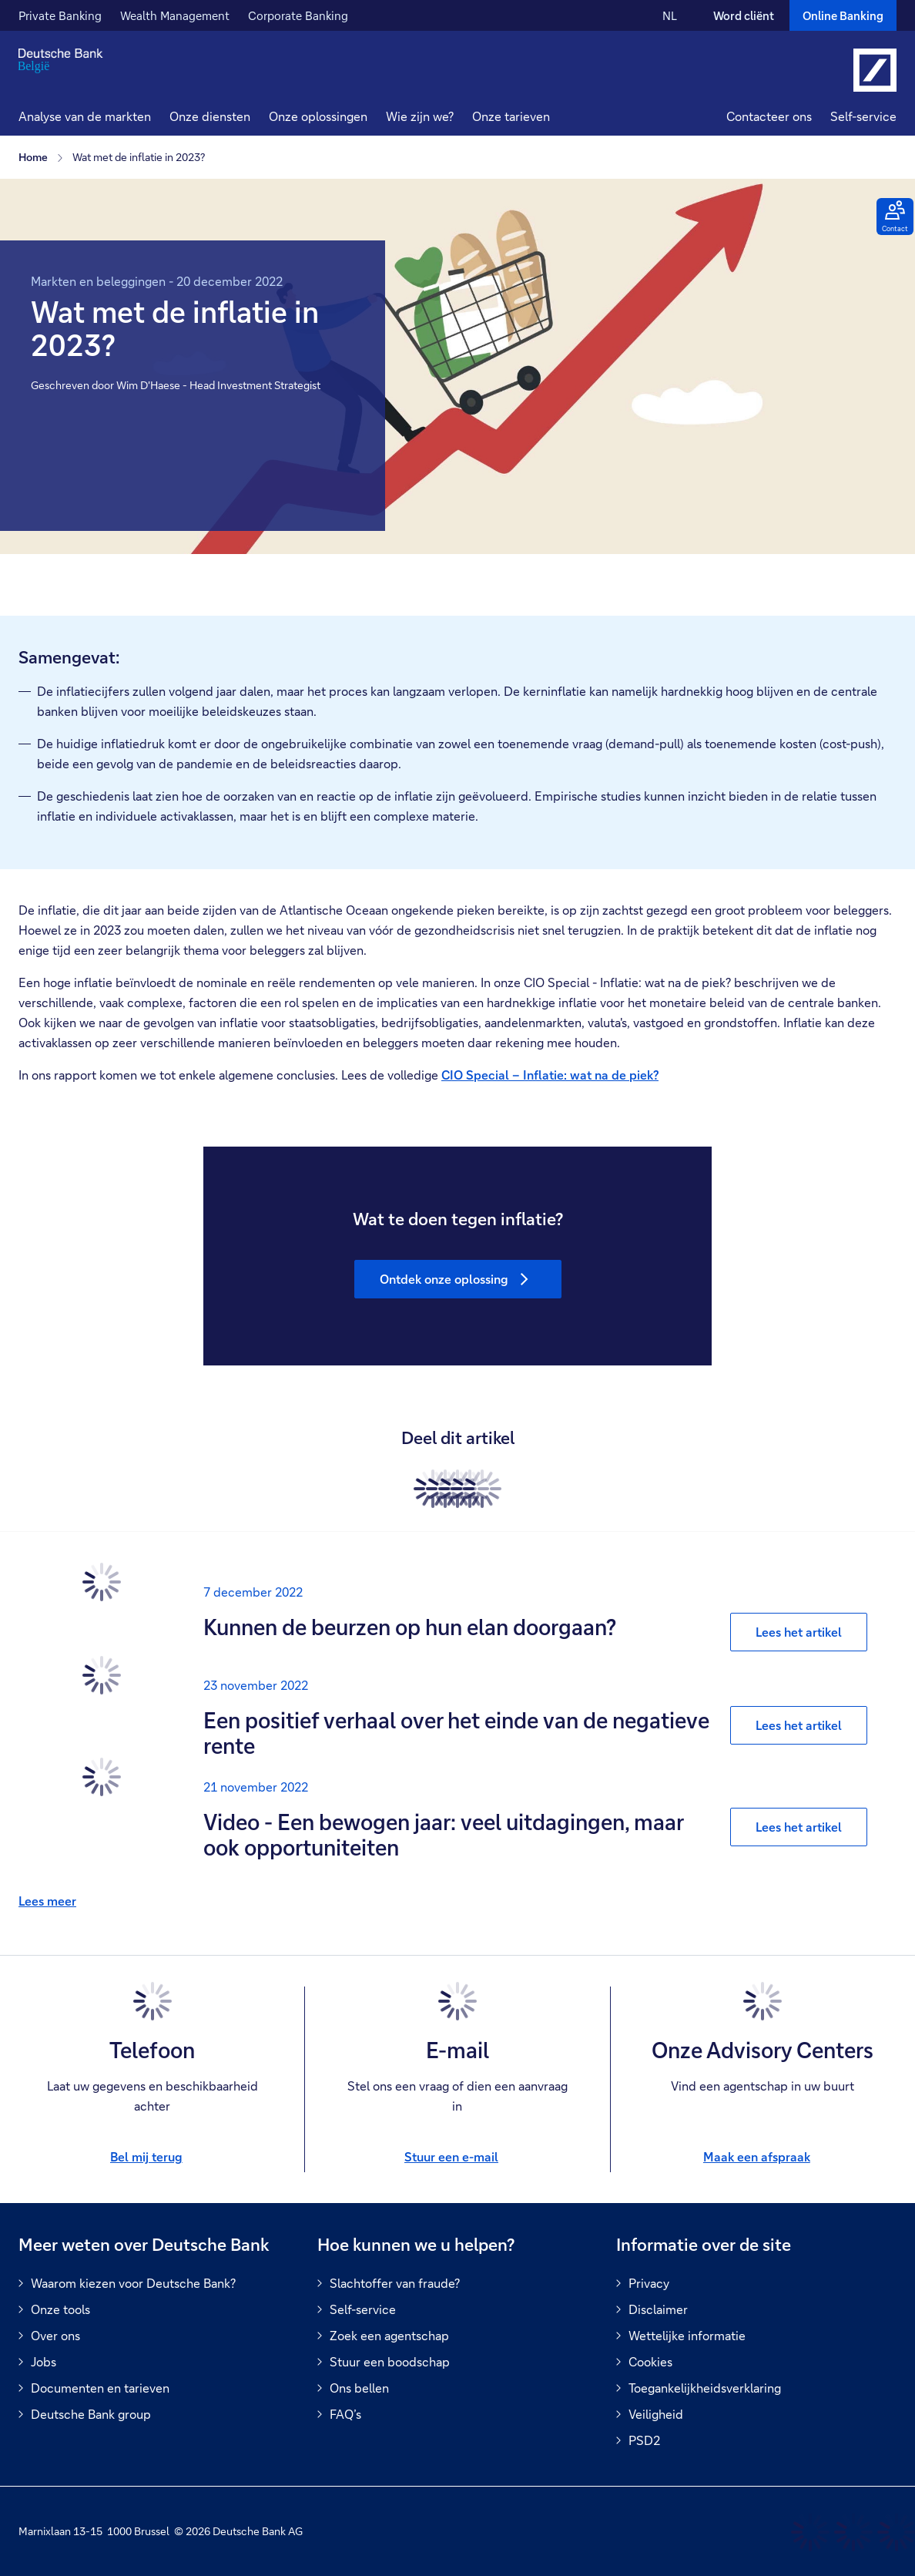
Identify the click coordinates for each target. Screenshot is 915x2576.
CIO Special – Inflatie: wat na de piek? (550, 1074)
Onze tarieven (511, 116)
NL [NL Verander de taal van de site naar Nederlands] (669, 15)
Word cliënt (743, 15)
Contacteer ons (769, 116)
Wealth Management (175, 15)
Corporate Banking (298, 15)
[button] (209, 118)
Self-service (863, 116)
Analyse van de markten (84, 116)
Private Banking (60, 15)
